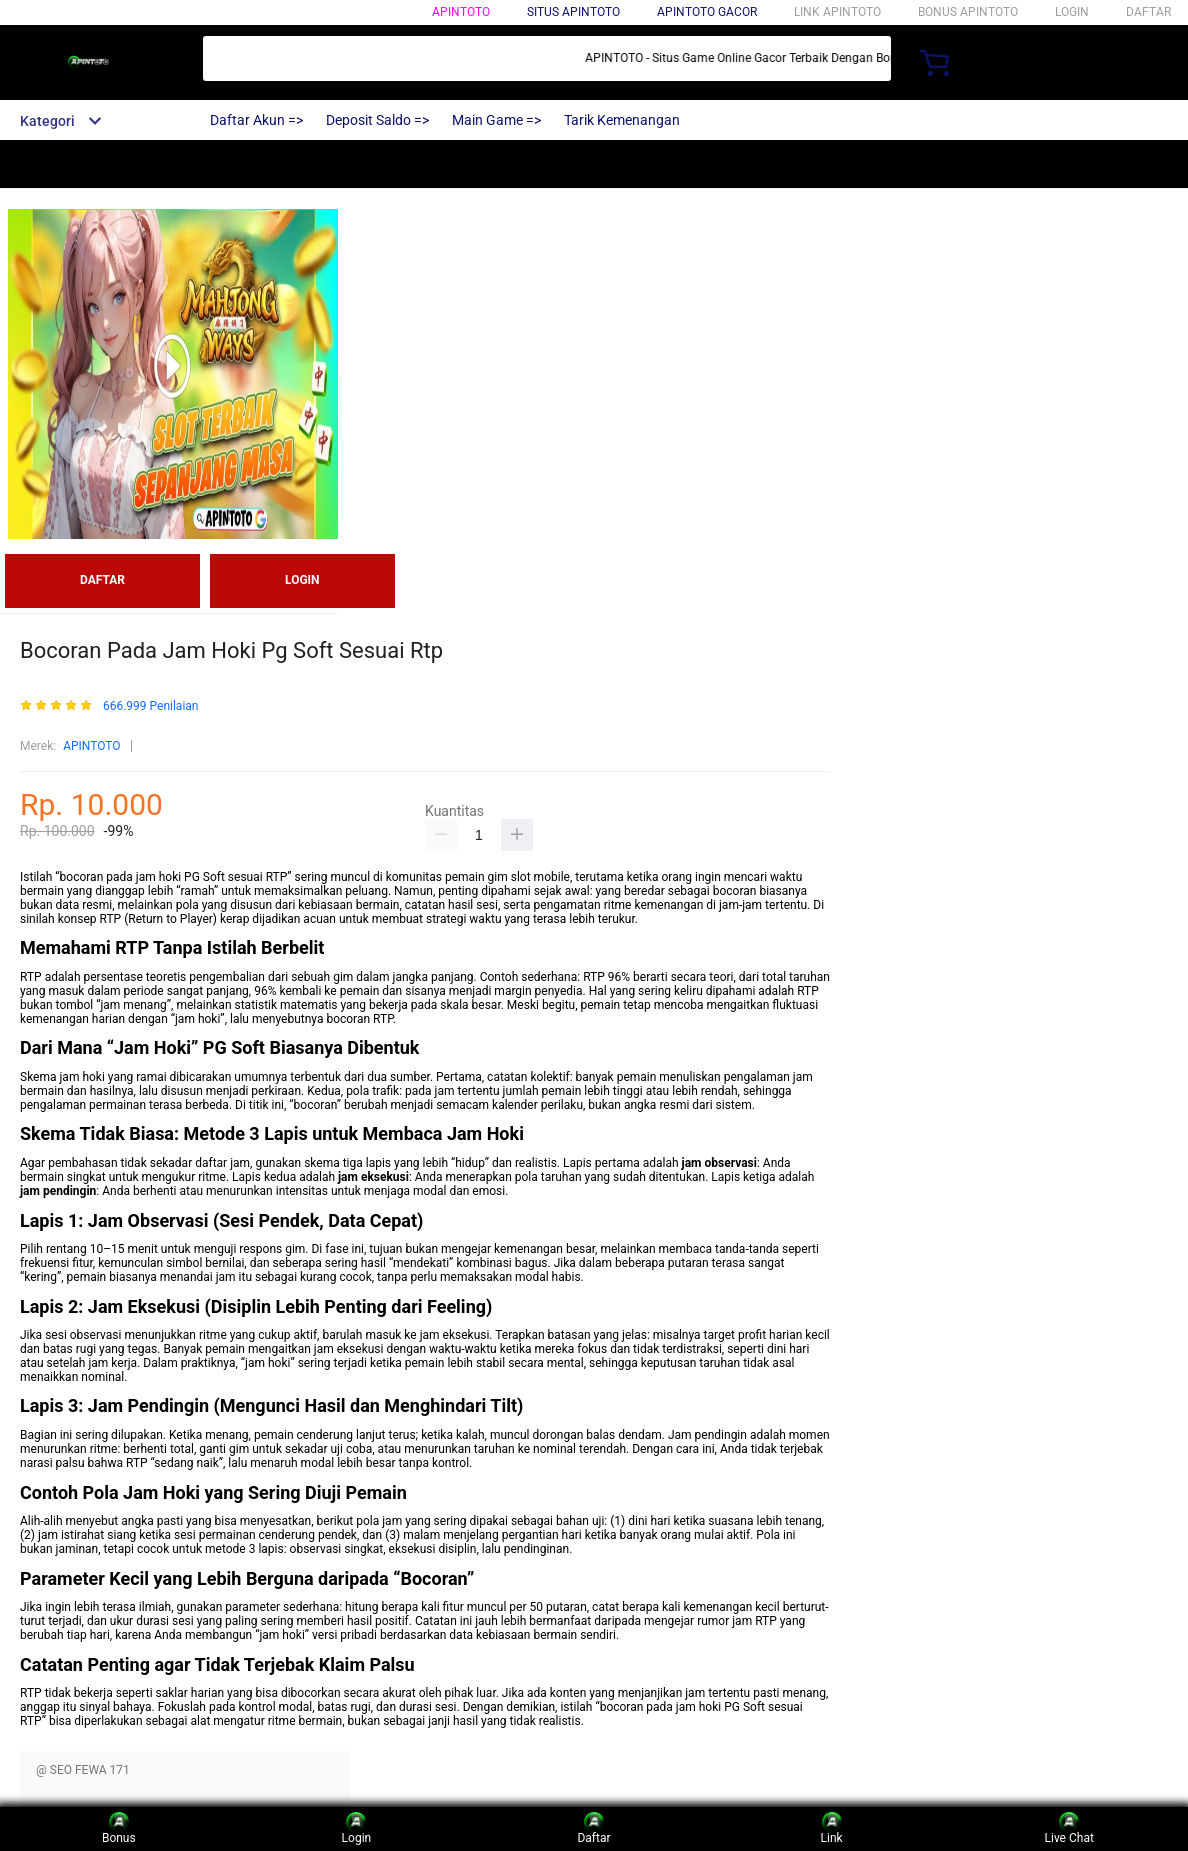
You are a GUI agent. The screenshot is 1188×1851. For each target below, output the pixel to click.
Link (832, 1828)
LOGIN (1072, 12)
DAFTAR (1148, 12)
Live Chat (1069, 1828)
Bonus (119, 1828)
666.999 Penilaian (151, 706)
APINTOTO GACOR (707, 12)
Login (357, 1828)
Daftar (593, 1828)
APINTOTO (461, 12)
